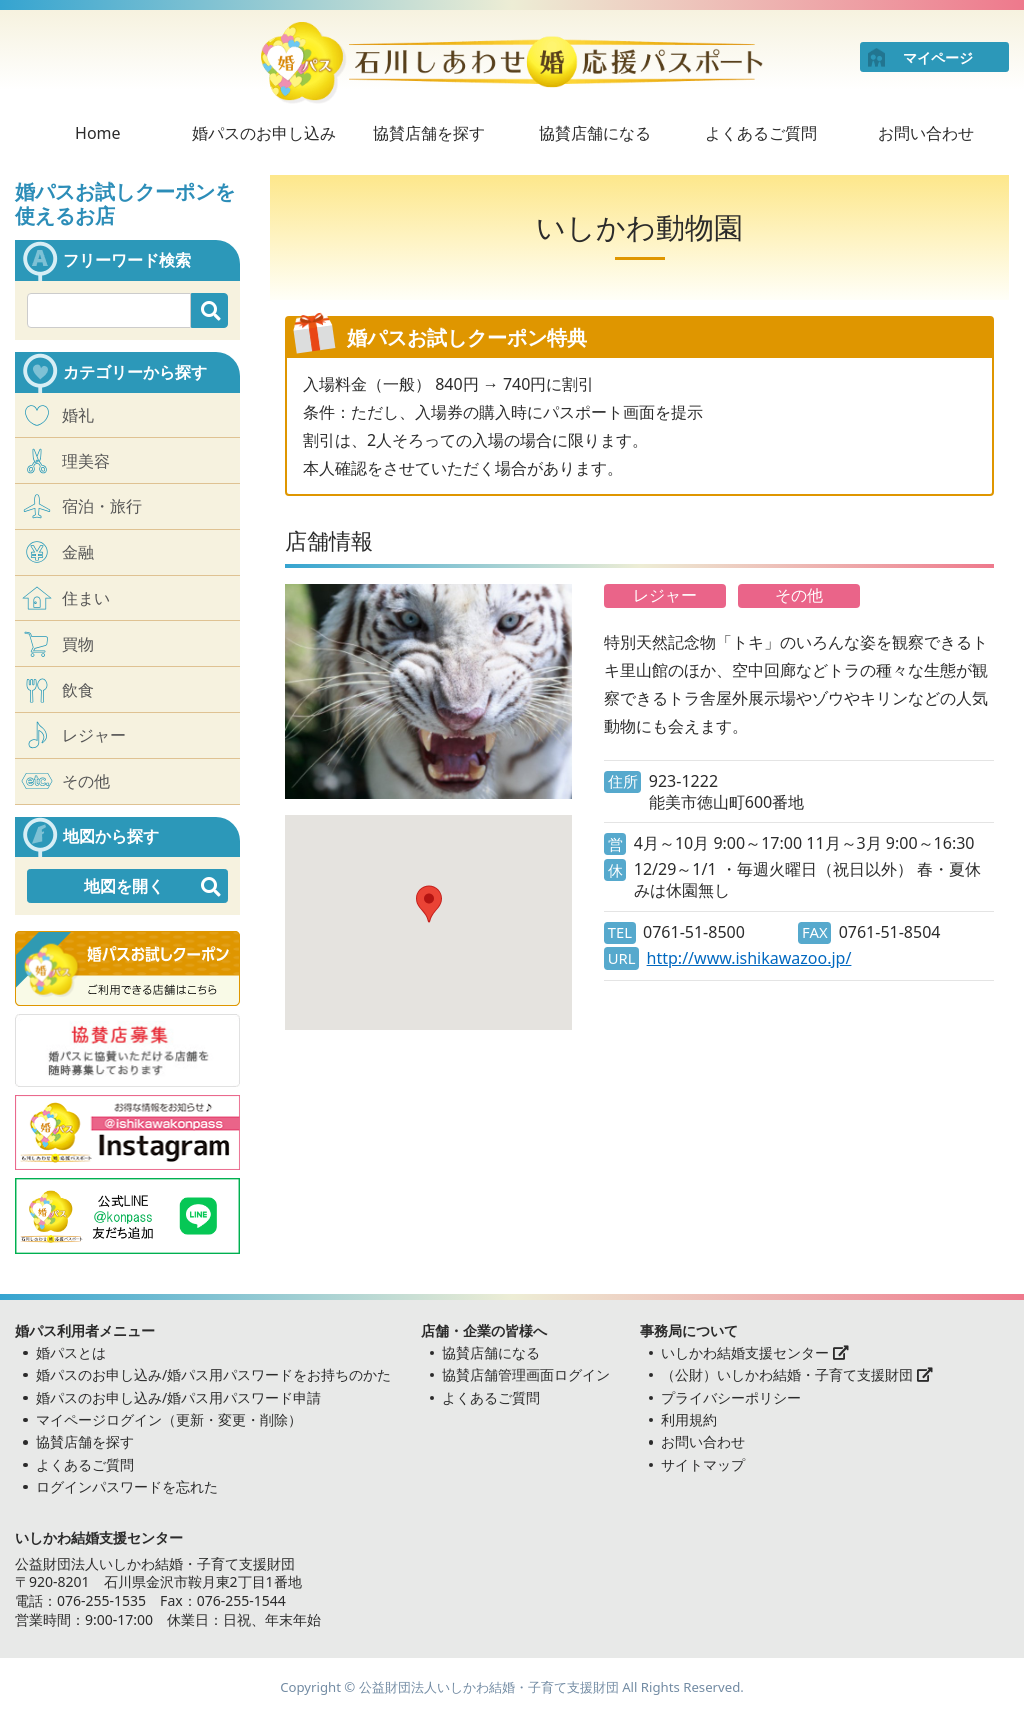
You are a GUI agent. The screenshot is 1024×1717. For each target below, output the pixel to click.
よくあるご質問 (761, 133)
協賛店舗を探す (429, 133)
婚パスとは (71, 1352)
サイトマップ (703, 1464)
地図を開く (124, 886)
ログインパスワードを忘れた (127, 1486)
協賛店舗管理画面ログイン (526, 1374)
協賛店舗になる (595, 133)
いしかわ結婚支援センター (755, 1352)
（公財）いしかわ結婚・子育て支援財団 (797, 1374)
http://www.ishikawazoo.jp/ (749, 958)
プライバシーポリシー (731, 1397)
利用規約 (689, 1419)
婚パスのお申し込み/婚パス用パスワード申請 (178, 1397)
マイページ (938, 57)
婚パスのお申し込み (264, 133)
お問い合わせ (926, 133)
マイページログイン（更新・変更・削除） (169, 1419)
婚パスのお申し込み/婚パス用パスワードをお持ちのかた (213, 1374)
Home (98, 133)
